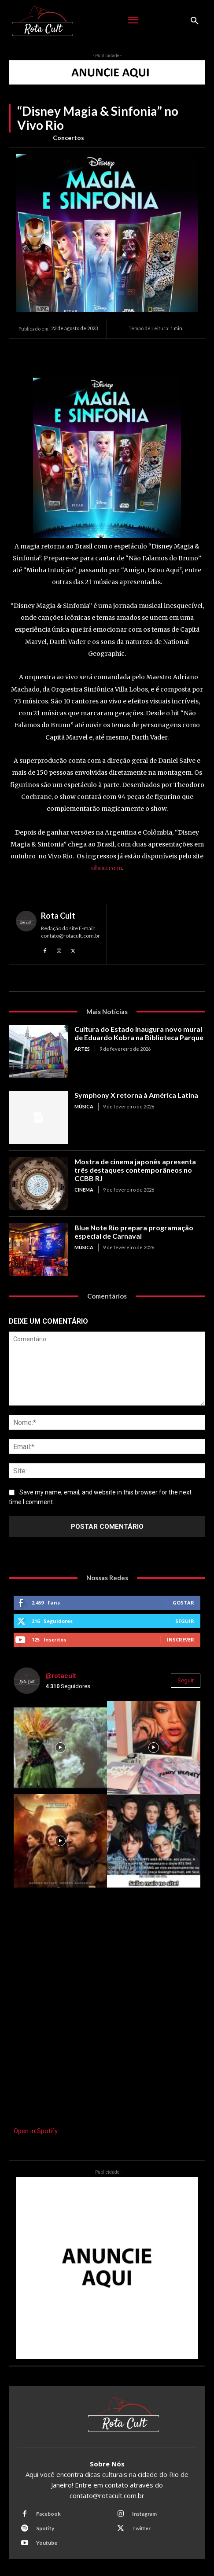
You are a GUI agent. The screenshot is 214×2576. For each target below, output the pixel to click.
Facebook (48, 2513)
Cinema (83, 1189)
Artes (82, 1049)
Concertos (68, 137)
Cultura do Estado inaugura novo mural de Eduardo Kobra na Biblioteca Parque (138, 1033)
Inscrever (180, 1639)
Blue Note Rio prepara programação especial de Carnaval (133, 1231)
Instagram (144, 2513)
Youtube (46, 2542)
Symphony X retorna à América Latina (136, 1095)
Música (83, 1106)
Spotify (45, 2528)
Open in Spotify (36, 2131)
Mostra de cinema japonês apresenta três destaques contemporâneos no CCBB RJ (135, 1169)
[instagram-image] (60, 1747)
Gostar (183, 1602)
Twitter (141, 2528)
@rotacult (60, 1676)
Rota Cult (58, 915)
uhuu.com (106, 868)
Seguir (184, 1621)
